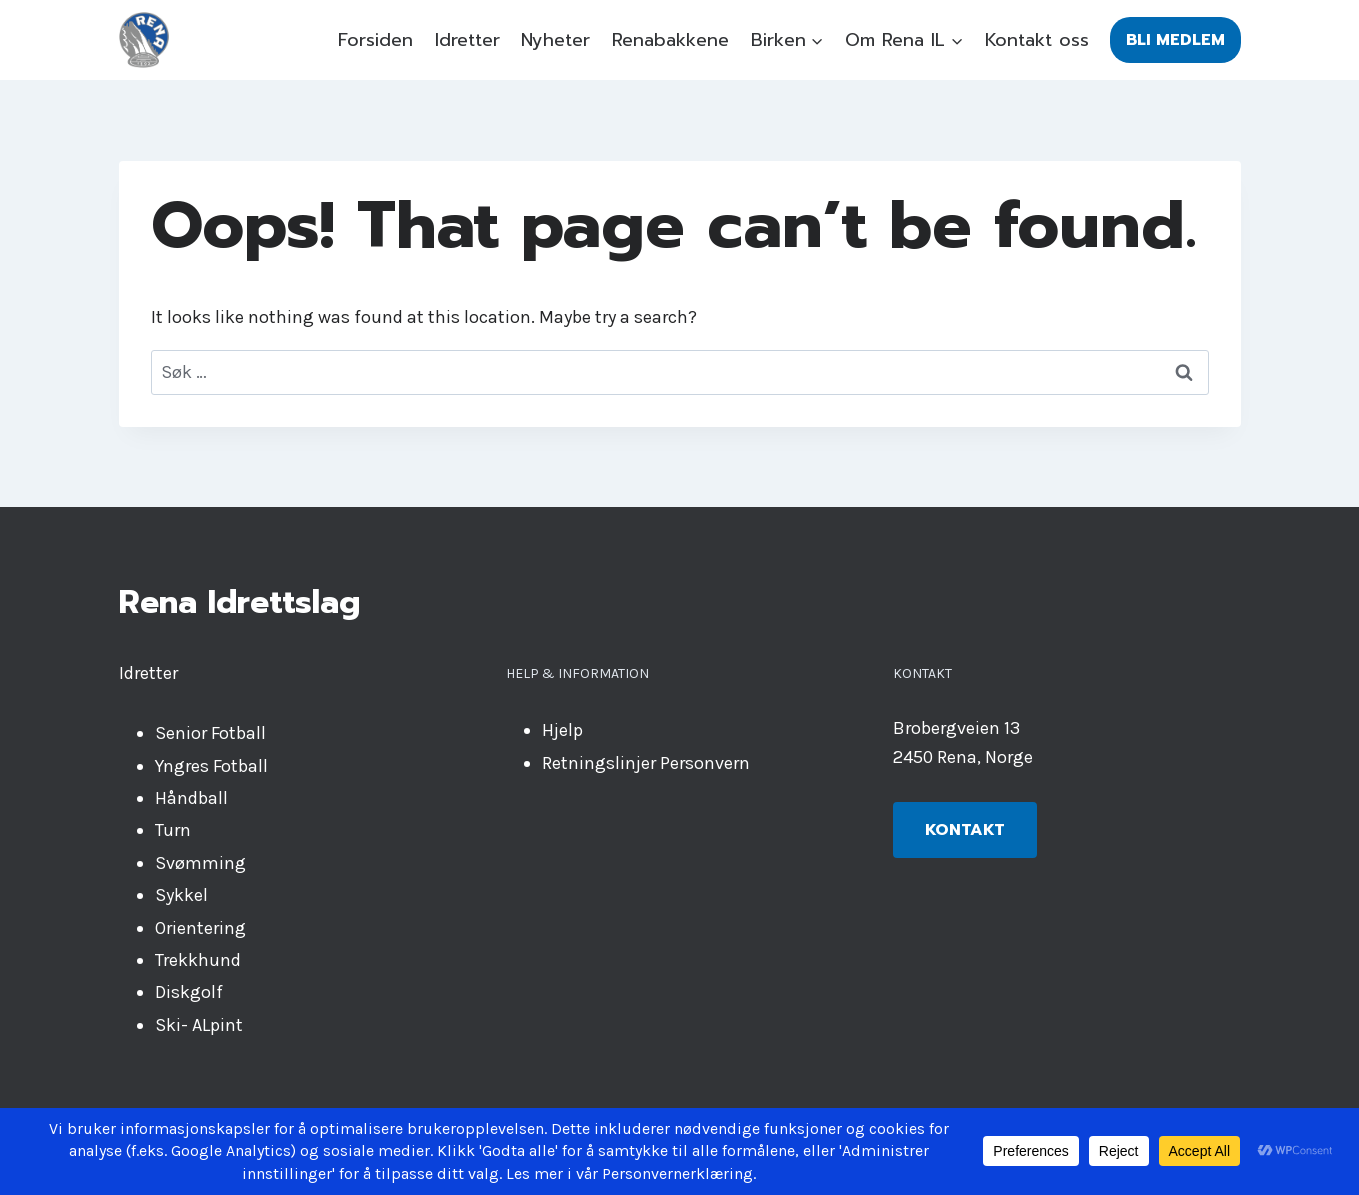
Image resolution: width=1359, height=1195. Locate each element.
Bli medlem (1175, 40)
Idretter (467, 40)
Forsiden (375, 40)
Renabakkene (670, 40)
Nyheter (555, 40)
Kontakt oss (1037, 40)
